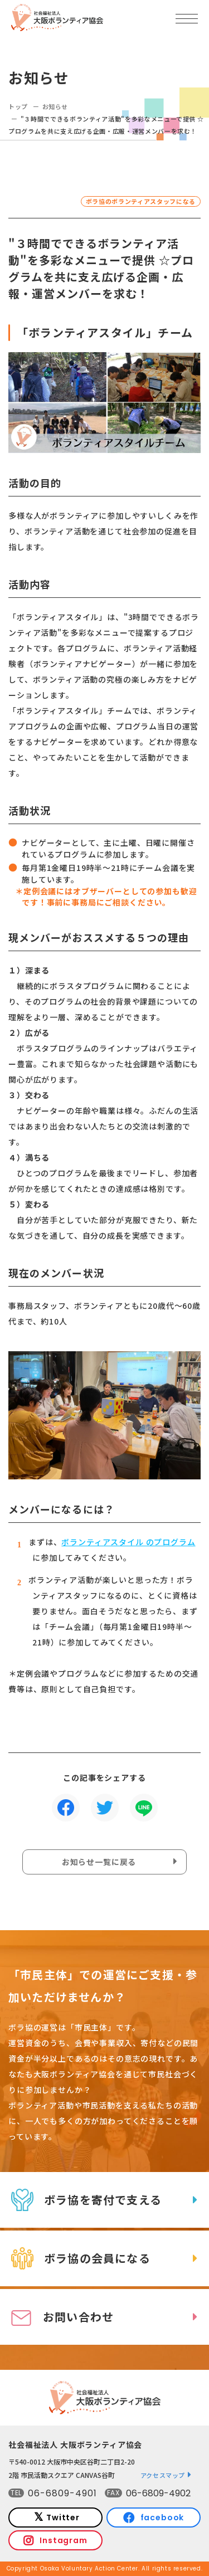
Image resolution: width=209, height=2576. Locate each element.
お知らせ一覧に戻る (99, 1861)
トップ (18, 106)
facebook (162, 2517)
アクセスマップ (163, 2475)
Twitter (63, 2517)
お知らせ (55, 106)
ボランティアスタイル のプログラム (128, 1541)
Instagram (64, 2540)
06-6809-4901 (62, 2493)
